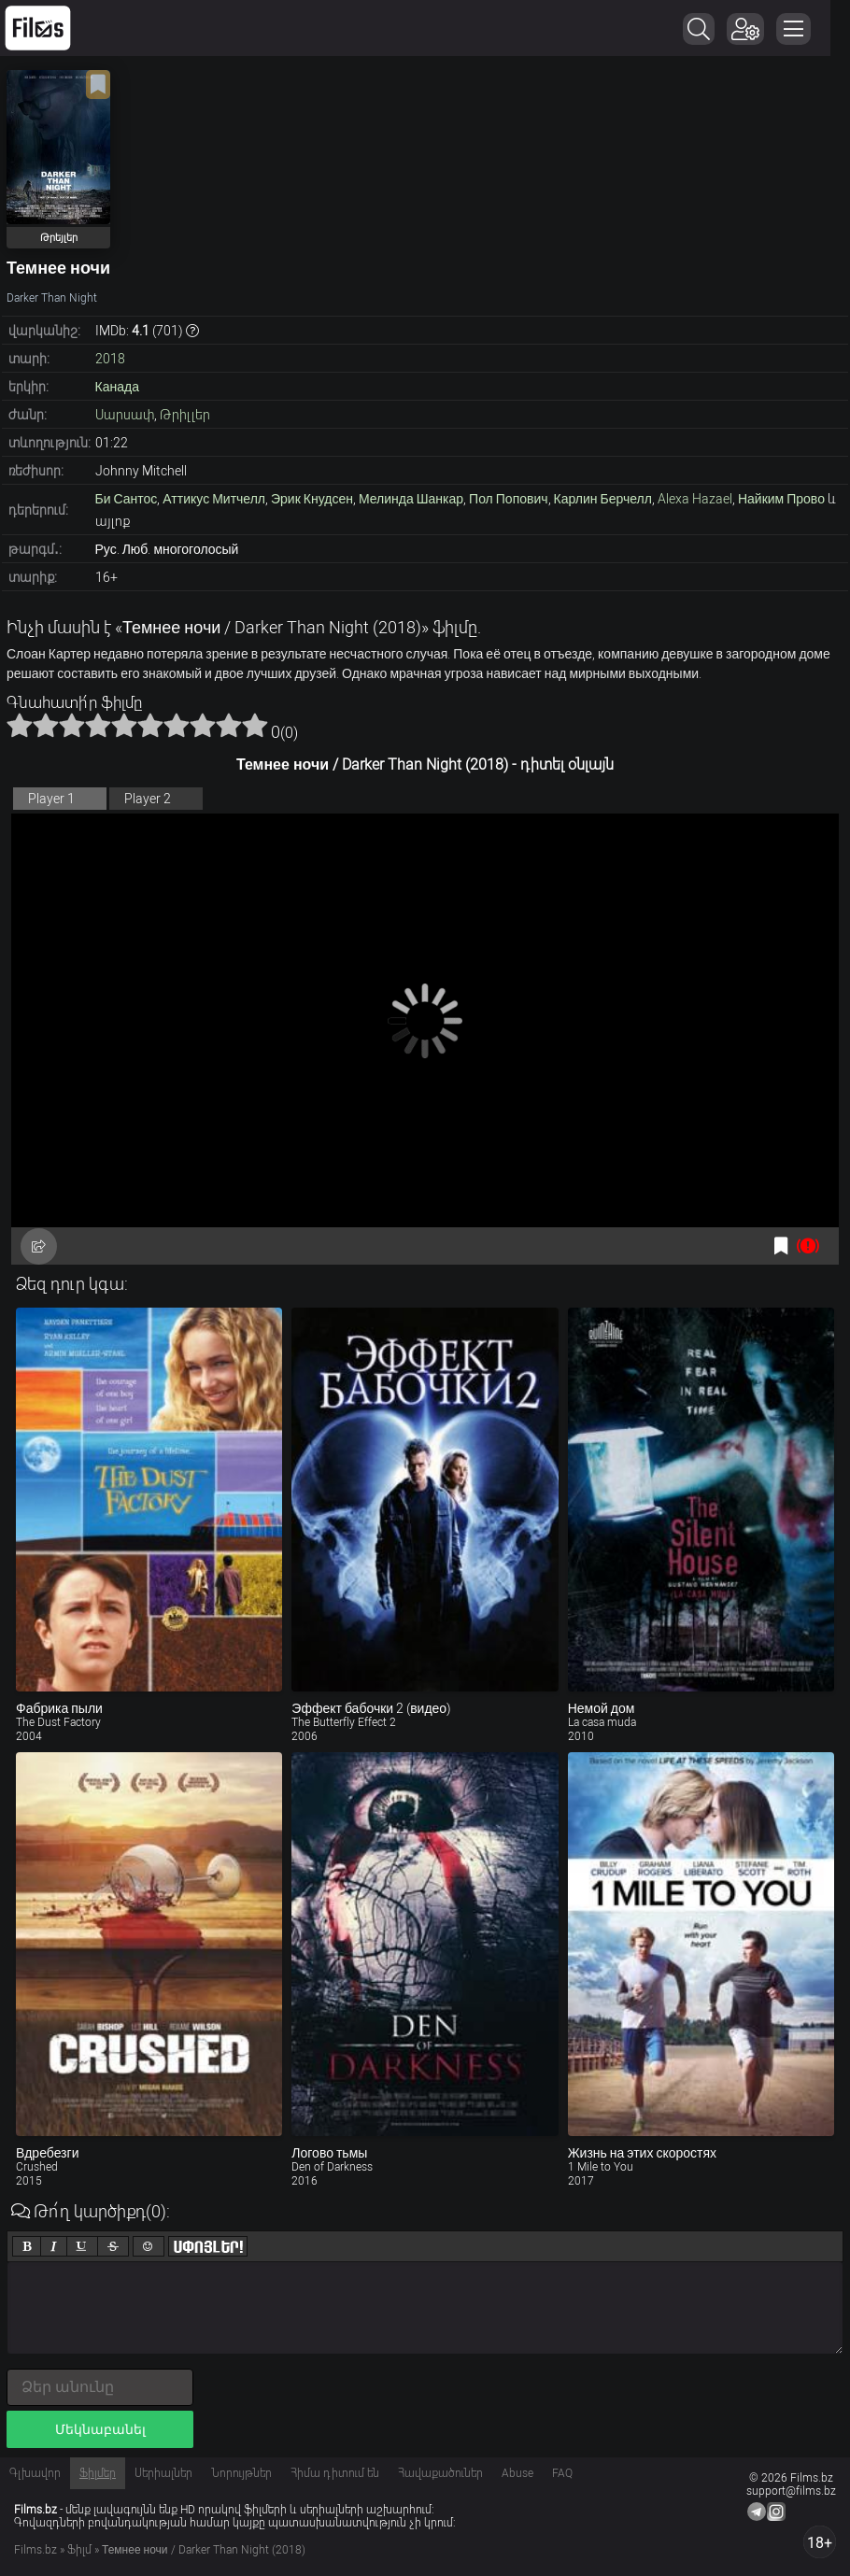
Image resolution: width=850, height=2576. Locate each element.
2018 (110, 358)
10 (255, 725)
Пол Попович (508, 498)
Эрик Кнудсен (312, 498)
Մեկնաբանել (100, 2429)
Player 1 (51, 798)
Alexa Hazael (695, 498)
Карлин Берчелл (603, 498)
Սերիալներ (163, 2473)
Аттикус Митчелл (214, 498)
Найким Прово (781, 498)
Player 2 (147, 798)
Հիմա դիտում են (334, 2473)
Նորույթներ (241, 2473)
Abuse (517, 2473)
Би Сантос (126, 498)
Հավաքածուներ (440, 2473)
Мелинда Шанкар (411, 498)
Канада (117, 386)
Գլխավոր (35, 2473)
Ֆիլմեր (97, 2473)
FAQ (562, 2473)
